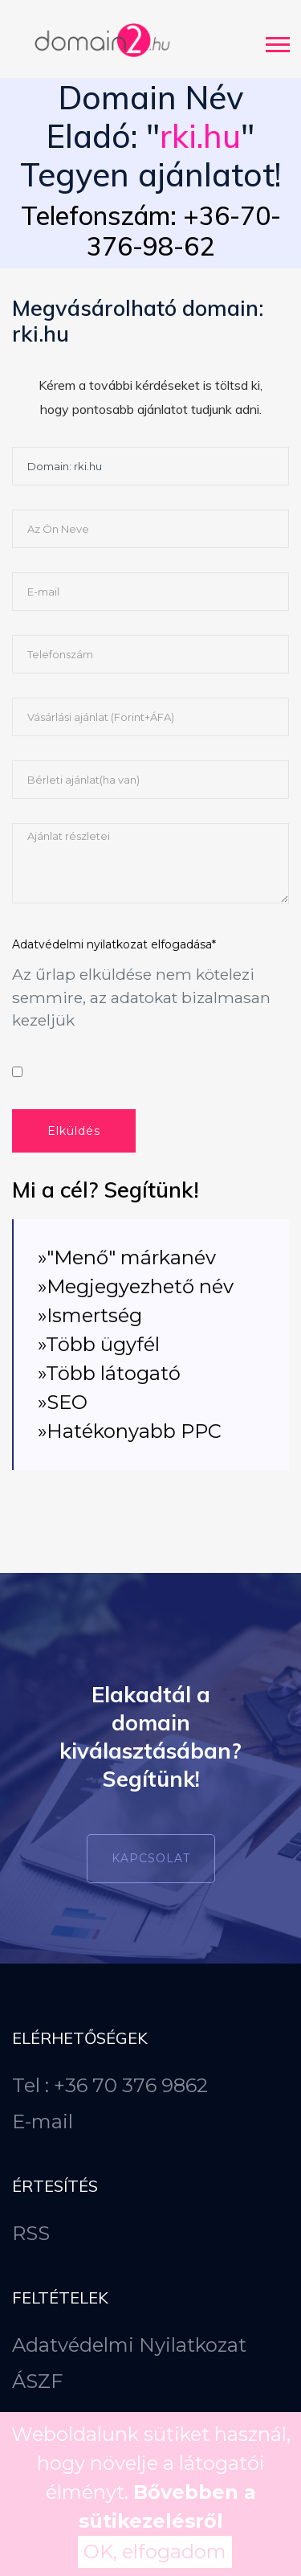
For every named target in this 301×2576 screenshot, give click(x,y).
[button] (276, 41)
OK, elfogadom (154, 2551)
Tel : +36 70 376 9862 (110, 2085)
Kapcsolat (151, 1858)
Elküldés (73, 1131)
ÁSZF (37, 2381)
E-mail (42, 2121)
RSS (31, 2233)
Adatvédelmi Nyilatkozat (129, 2345)
